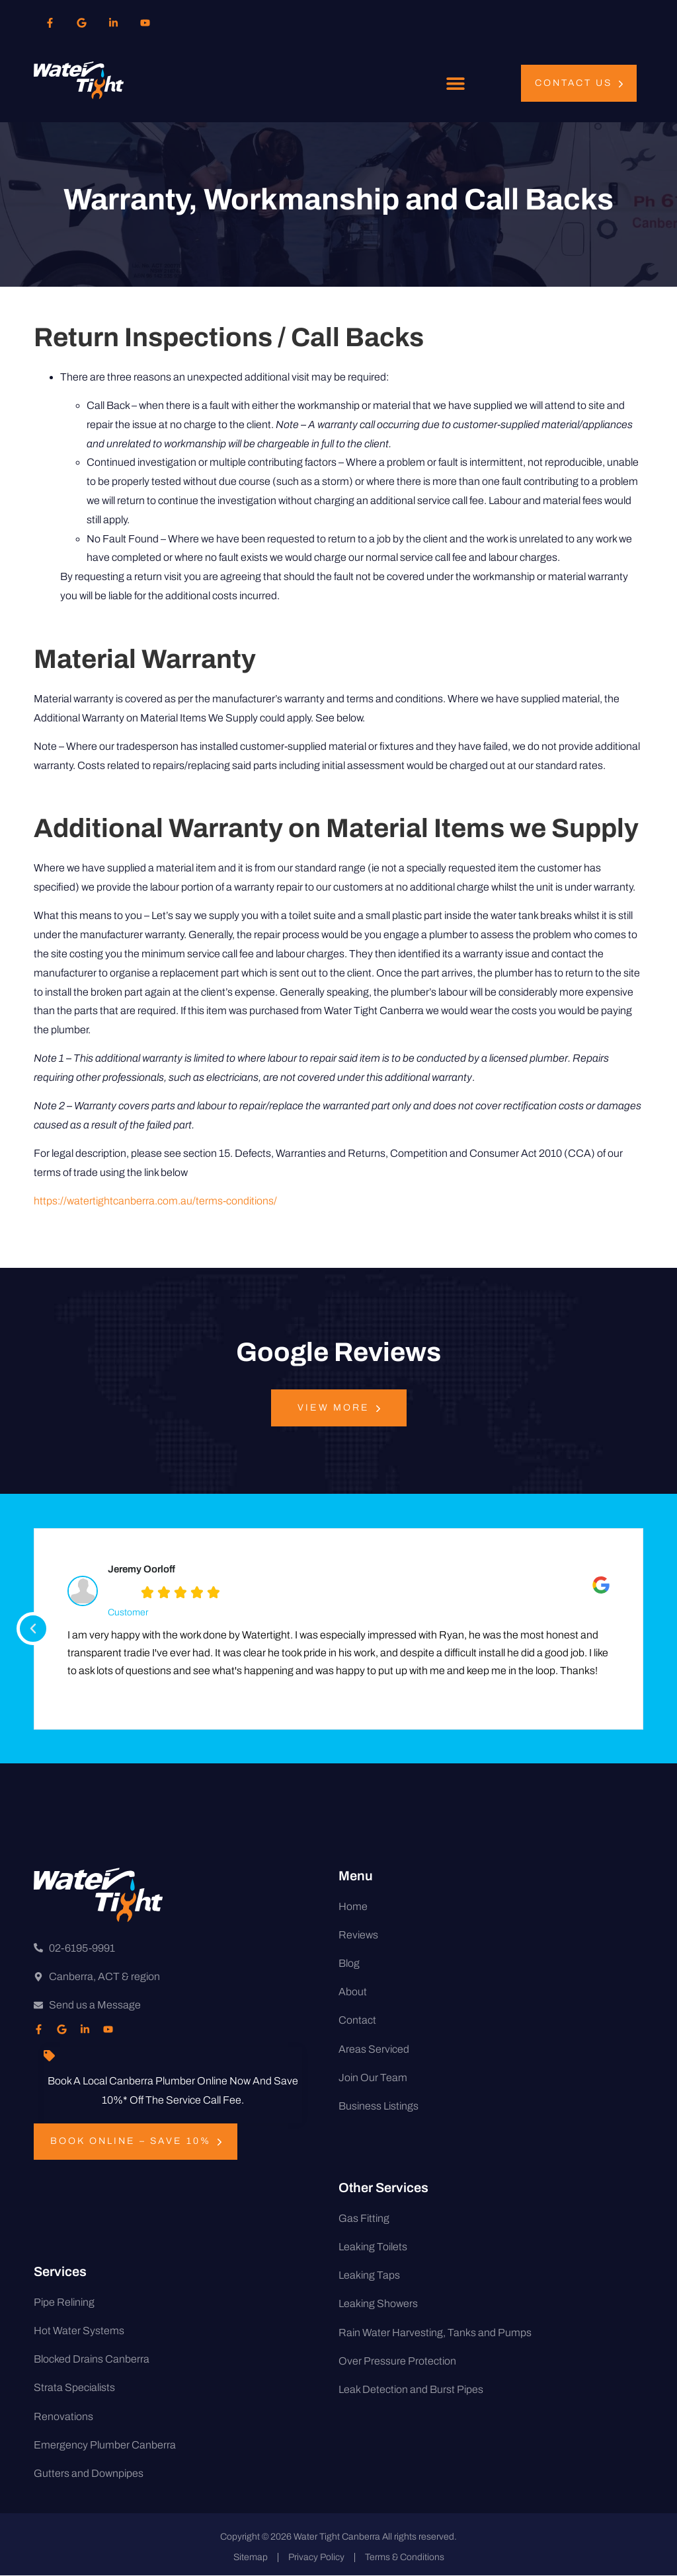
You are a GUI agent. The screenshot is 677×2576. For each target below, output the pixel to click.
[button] (456, 83)
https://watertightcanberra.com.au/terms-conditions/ (155, 1200)
